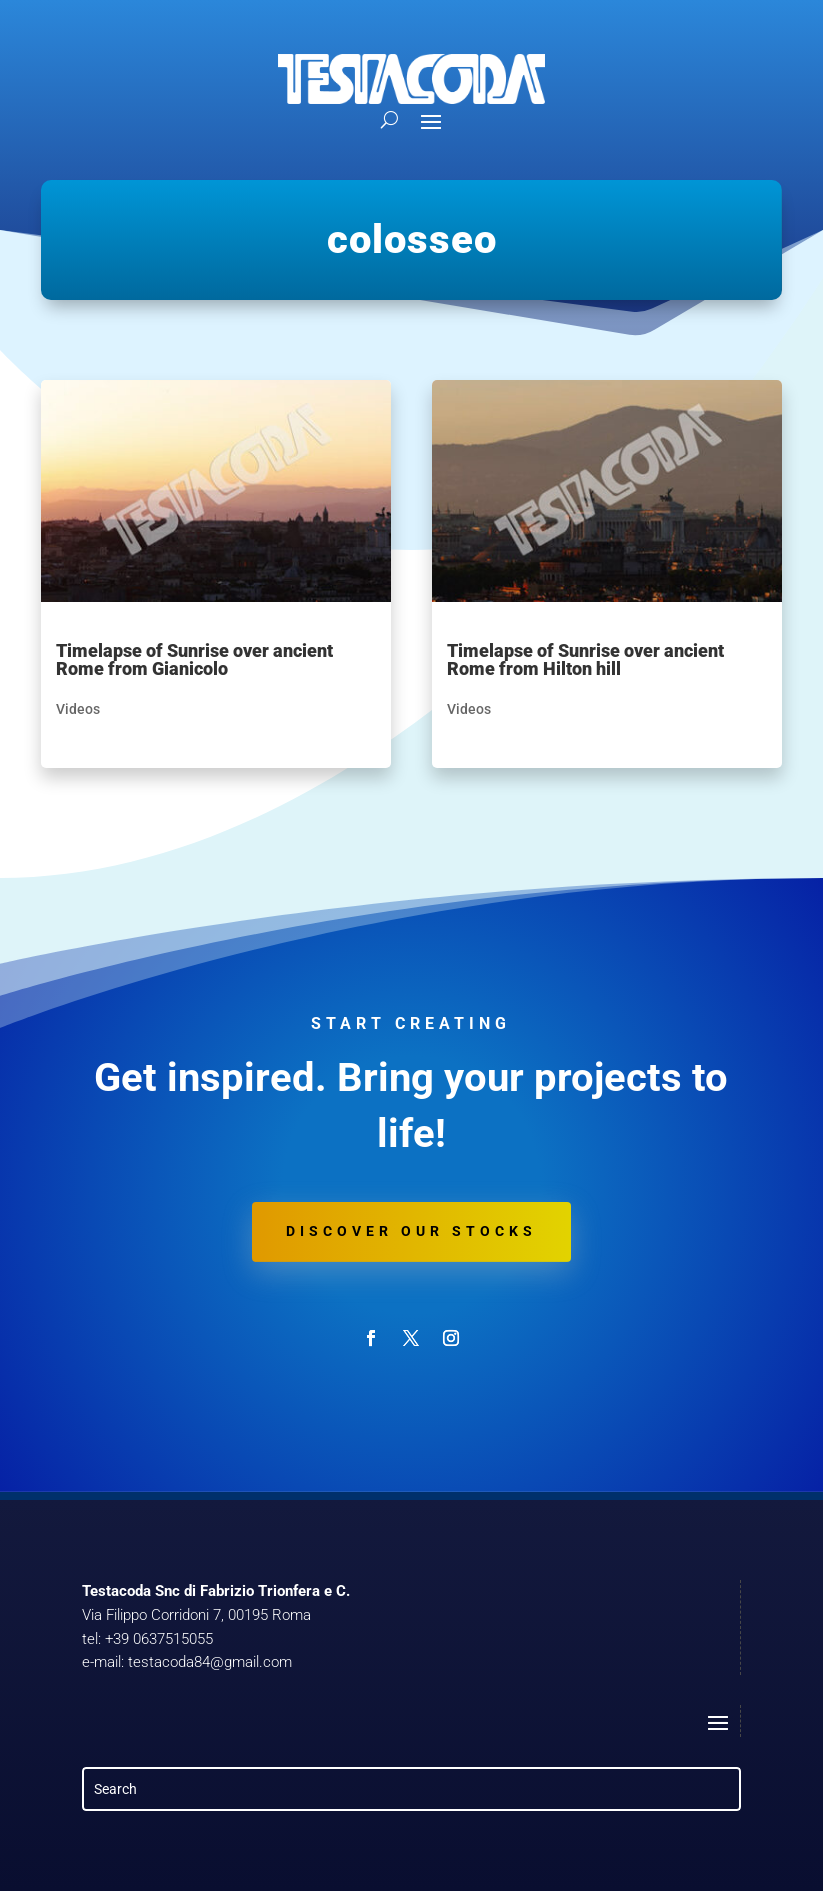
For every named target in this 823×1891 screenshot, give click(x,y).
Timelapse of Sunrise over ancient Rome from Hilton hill (585, 659)
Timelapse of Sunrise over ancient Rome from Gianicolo (194, 659)
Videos (78, 709)
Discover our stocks (411, 1231)
